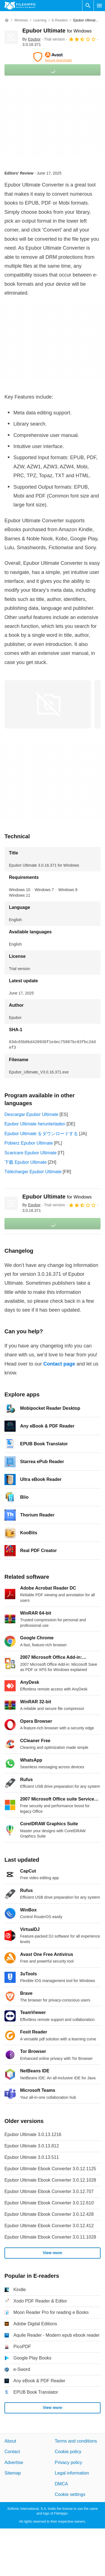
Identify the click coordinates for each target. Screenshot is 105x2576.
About (10, 2441)
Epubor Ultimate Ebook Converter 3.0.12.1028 (50, 2180)
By (31, 39)
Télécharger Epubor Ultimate (33, 1171)
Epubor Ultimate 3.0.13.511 (31, 2157)
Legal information (72, 2473)
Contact (12, 2451)
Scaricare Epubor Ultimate (30, 1152)
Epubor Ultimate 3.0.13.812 (31, 2146)
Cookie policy (68, 2451)
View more (52, 2253)
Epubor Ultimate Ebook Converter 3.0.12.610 (49, 2202)
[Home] (6, 20)
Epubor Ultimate (57, 31)
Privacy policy (68, 2462)
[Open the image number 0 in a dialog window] (47, 704)
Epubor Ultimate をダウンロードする (41, 1133)
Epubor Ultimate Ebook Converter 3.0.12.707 (49, 2191)
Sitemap (12, 2473)
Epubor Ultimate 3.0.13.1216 (32, 2134)
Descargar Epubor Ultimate (31, 1114)
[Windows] (21, 20)
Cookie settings (70, 2494)
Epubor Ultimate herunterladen (34, 1124)
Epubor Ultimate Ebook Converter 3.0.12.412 (49, 2225)
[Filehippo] (19, 5)
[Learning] (39, 20)
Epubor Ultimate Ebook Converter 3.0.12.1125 (50, 2168)
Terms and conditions (76, 2441)
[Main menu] (99, 5)
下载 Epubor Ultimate (25, 1162)
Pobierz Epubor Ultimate (28, 1143)
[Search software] (88, 5)
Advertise (13, 2462)
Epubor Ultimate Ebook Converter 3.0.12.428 (49, 2214)
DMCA (61, 2483)
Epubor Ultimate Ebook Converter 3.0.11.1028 (50, 2237)
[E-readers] (60, 20)
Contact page (59, 1364)
